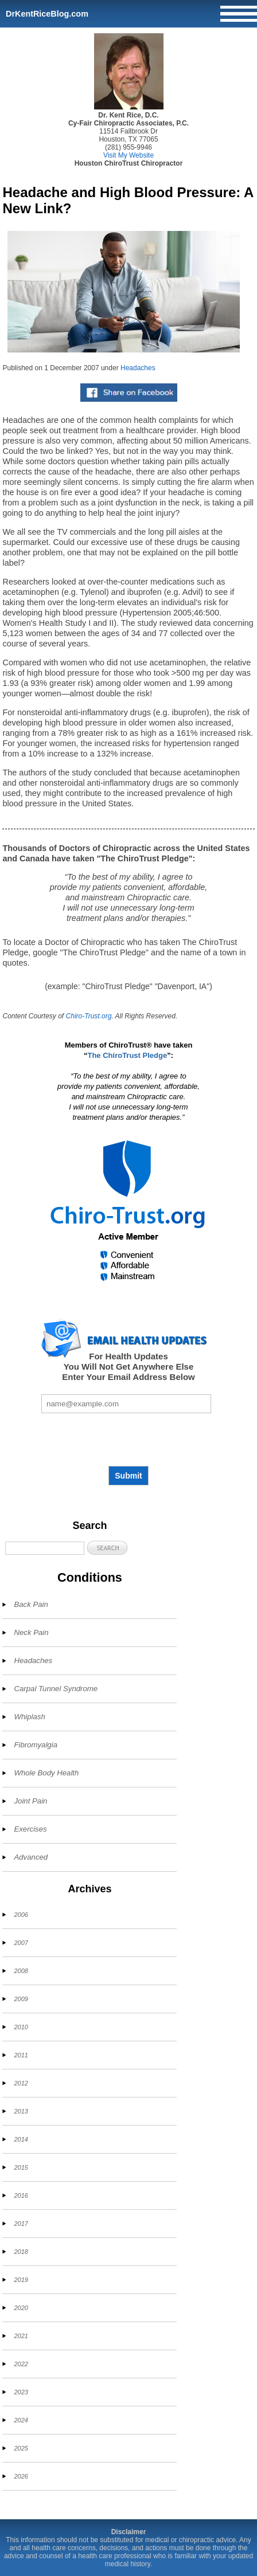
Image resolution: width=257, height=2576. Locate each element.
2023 (21, 2392)
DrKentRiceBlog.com (47, 13)
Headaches (137, 368)
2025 (21, 2448)
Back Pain (31, 1604)
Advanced (31, 1857)
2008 (21, 1970)
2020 (21, 2307)
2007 (21, 1942)
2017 (21, 2223)
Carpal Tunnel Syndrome (56, 1688)
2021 (21, 2335)
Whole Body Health (46, 1773)
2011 (21, 2055)
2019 (21, 2279)
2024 (21, 2420)
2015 (21, 2167)
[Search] (44, 1548)
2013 (21, 2111)
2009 (21, 1998)
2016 (21, 2195)
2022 (21, 2364)
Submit (128, 1475)
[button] (107, 1547)
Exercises (30, 1829)
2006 (21, 1914)
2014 (21, 2139)
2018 (21, 2251)
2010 (21, 2027)
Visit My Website (128, 155)
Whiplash (29, 1716)
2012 (21, 2083)
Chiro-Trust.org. (90, 1016)
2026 (21, 2476)
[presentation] (128, 1439)
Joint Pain (30, 1801)
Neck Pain (31, 1632)
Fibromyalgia (35, 1744)
